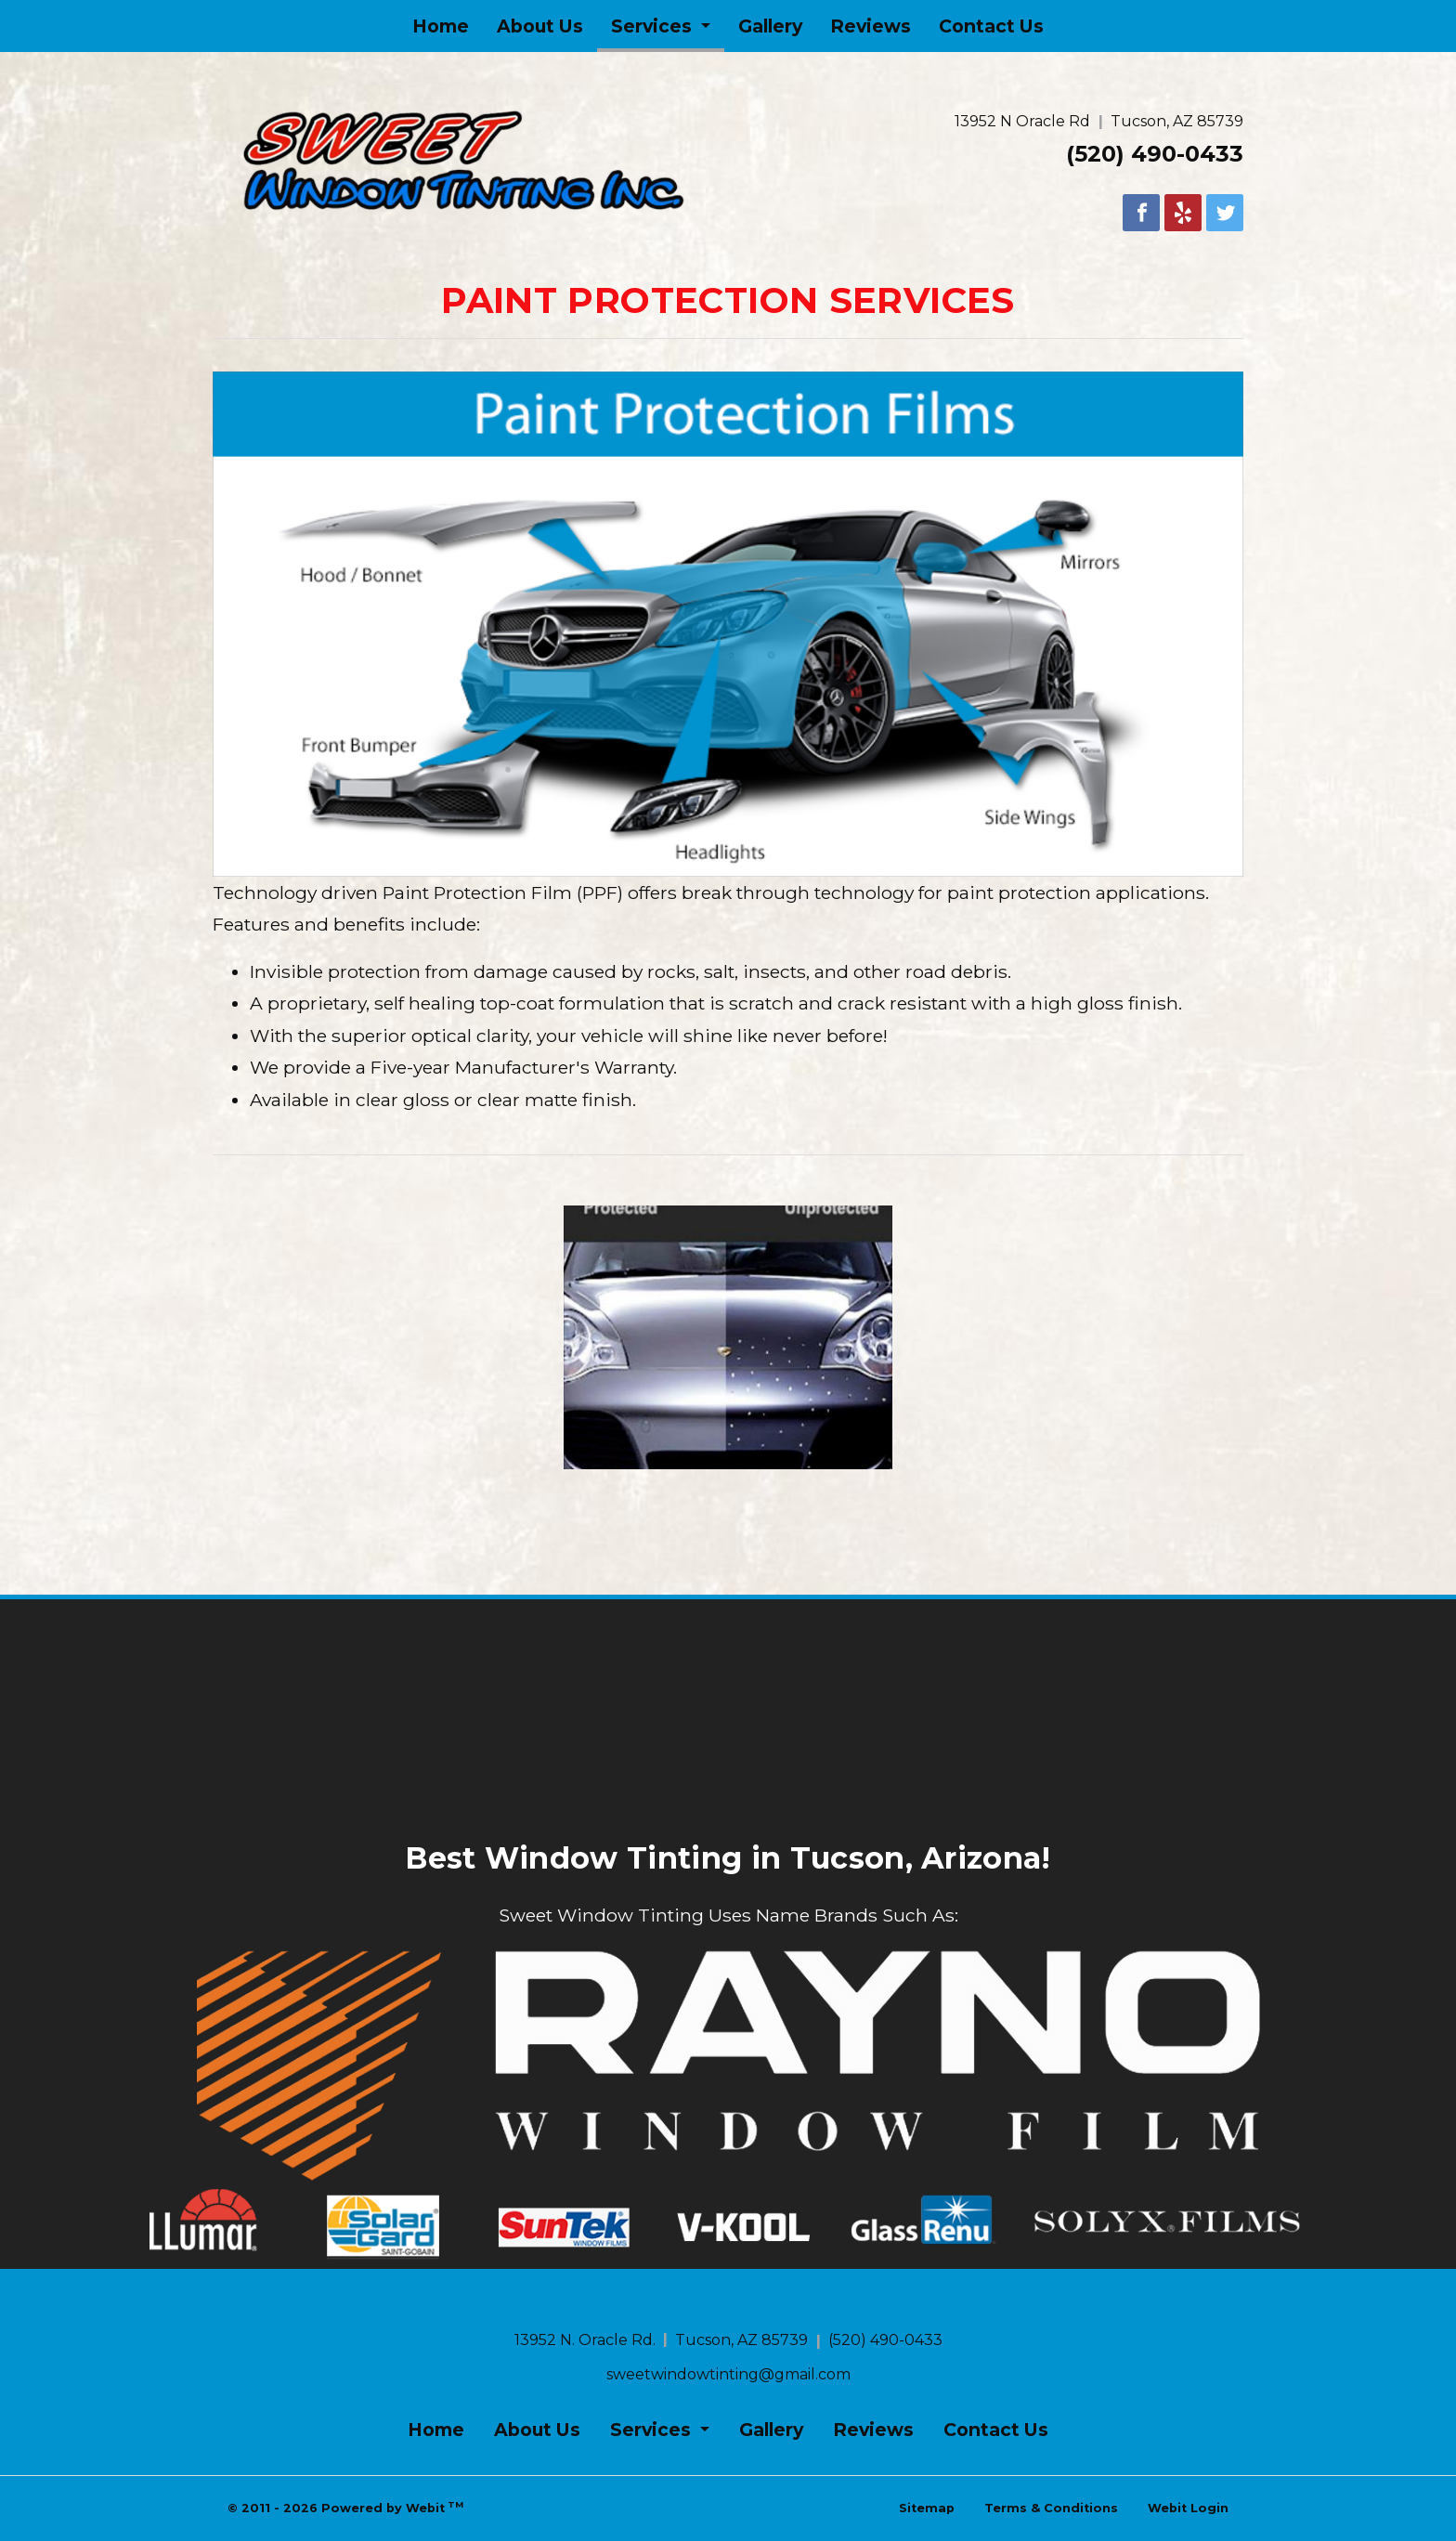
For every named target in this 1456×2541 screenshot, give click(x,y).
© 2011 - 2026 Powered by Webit (345, 2507)
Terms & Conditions (1051, 2508)
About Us (540, 26)
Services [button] (653, 26)
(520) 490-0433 (1154, 153)
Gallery (770, 26)
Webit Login (1188, 2508)
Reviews (870, 26)
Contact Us (991, 26)
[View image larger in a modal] (728, 1337)
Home (440, 26)
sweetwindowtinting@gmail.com (728, 2374)
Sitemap (927, 2508)
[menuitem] (440, 26)
